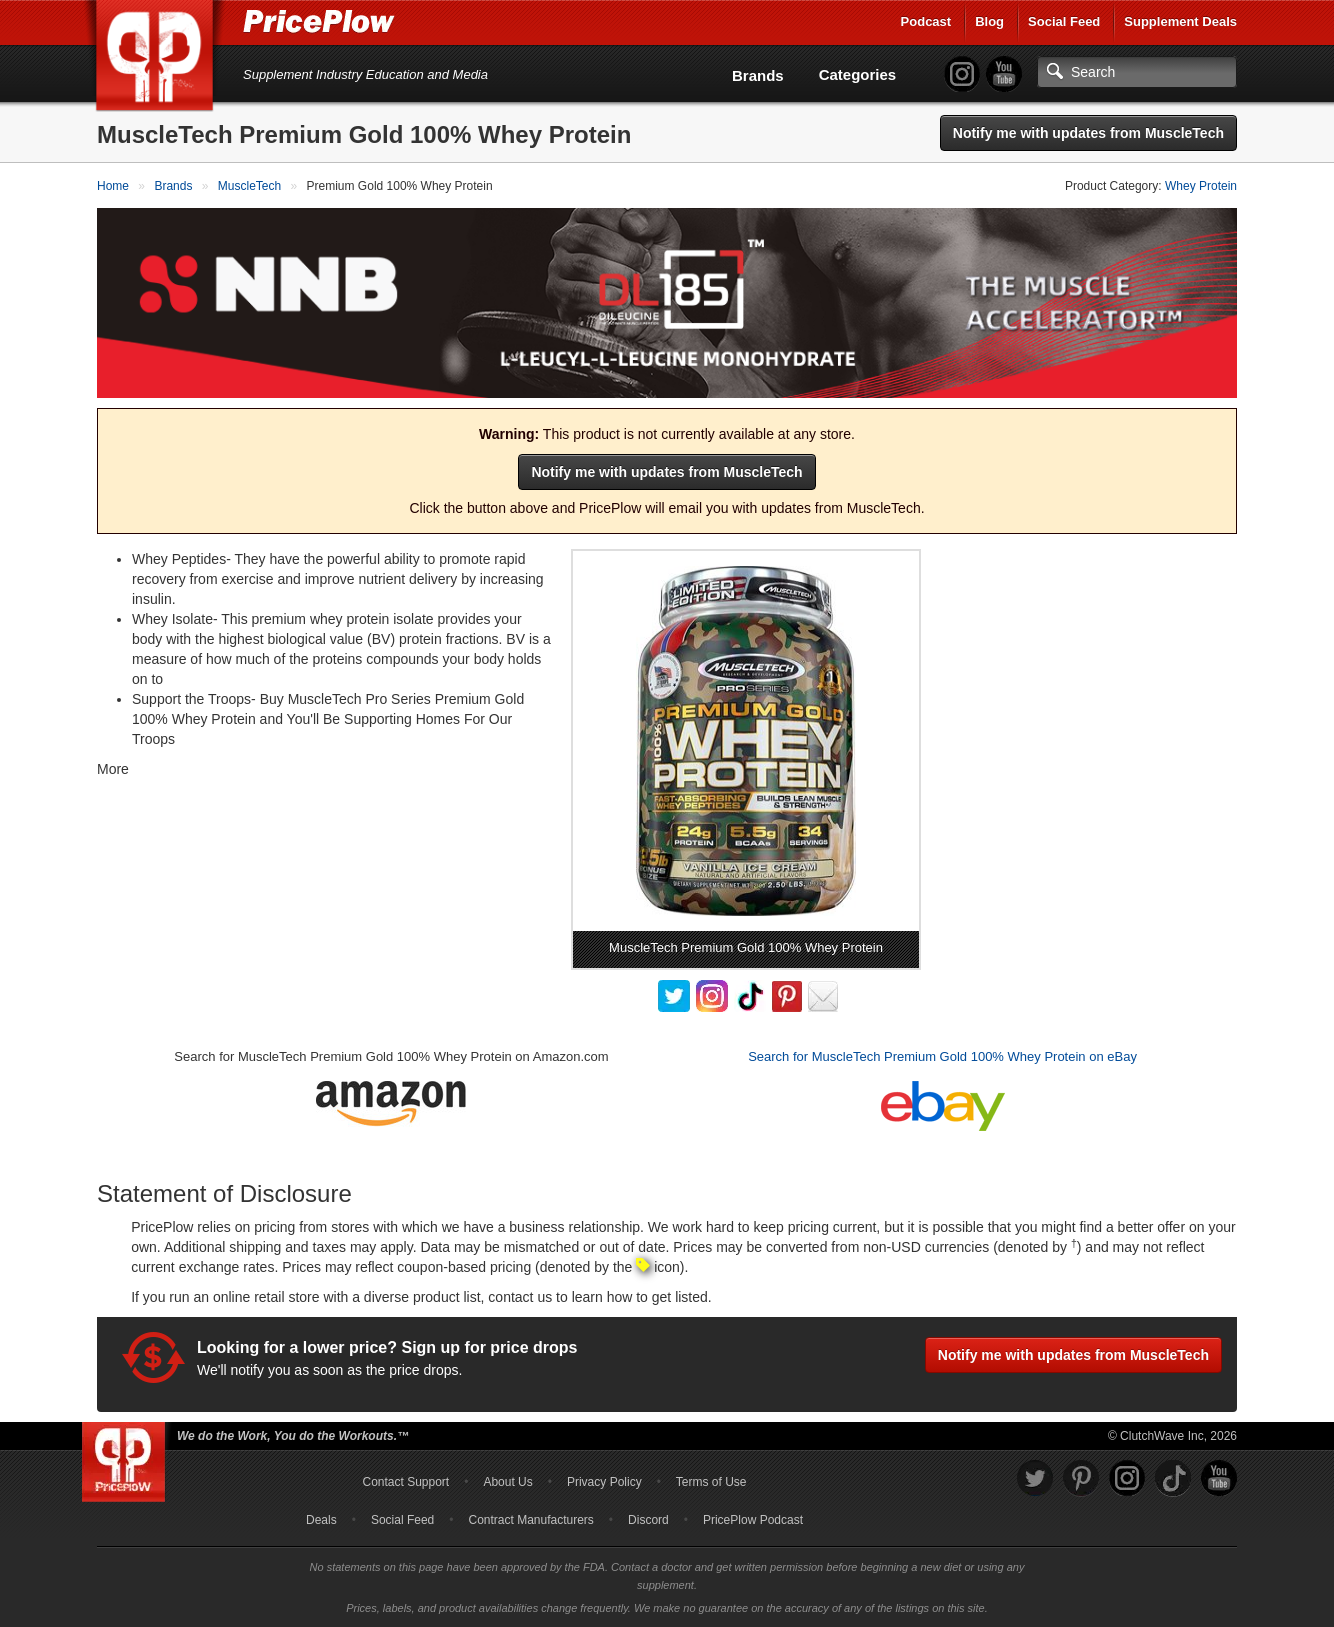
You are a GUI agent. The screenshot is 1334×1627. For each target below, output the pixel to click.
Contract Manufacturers (530, 1520)
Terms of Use (711, 1482)
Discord (648, 1520)
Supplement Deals (1180, 21)
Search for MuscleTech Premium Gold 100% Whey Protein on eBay (942, 1056)
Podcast (926, 21)
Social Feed (1064, 21)
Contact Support (405, 1482)
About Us (507, 1482)
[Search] (1137, 72)
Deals (321, 1520)
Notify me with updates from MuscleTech (1088, 133)
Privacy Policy (604, 1482)
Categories (858, 74)
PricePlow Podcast (753, 1520)
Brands (758, 75)
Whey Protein (1201, 186)
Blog (989, 21)
